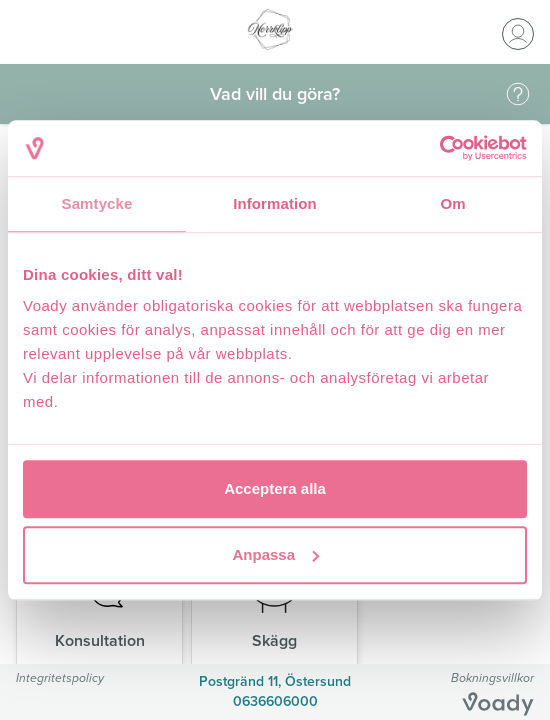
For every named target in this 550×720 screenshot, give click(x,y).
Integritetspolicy (60, 677)
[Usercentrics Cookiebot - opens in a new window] (439, 148)
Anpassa (275, 554)
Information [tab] (275, 203)
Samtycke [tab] (97, 203)
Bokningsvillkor (492, 677)
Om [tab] (452, 203)
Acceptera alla (275, 488)
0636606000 (275, 701)
